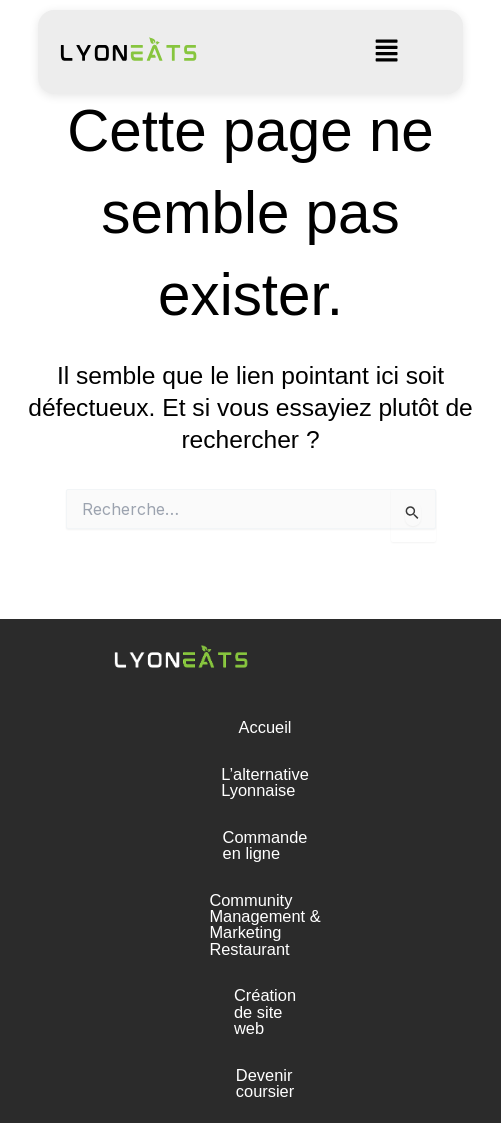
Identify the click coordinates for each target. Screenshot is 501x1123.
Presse (250, 1006)
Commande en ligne (250, 820)
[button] (386, 52)
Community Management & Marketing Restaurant (250, 867)
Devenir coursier (250, 960)
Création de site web (251, 913)
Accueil (250, 727)
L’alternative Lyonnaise (250, 774)
